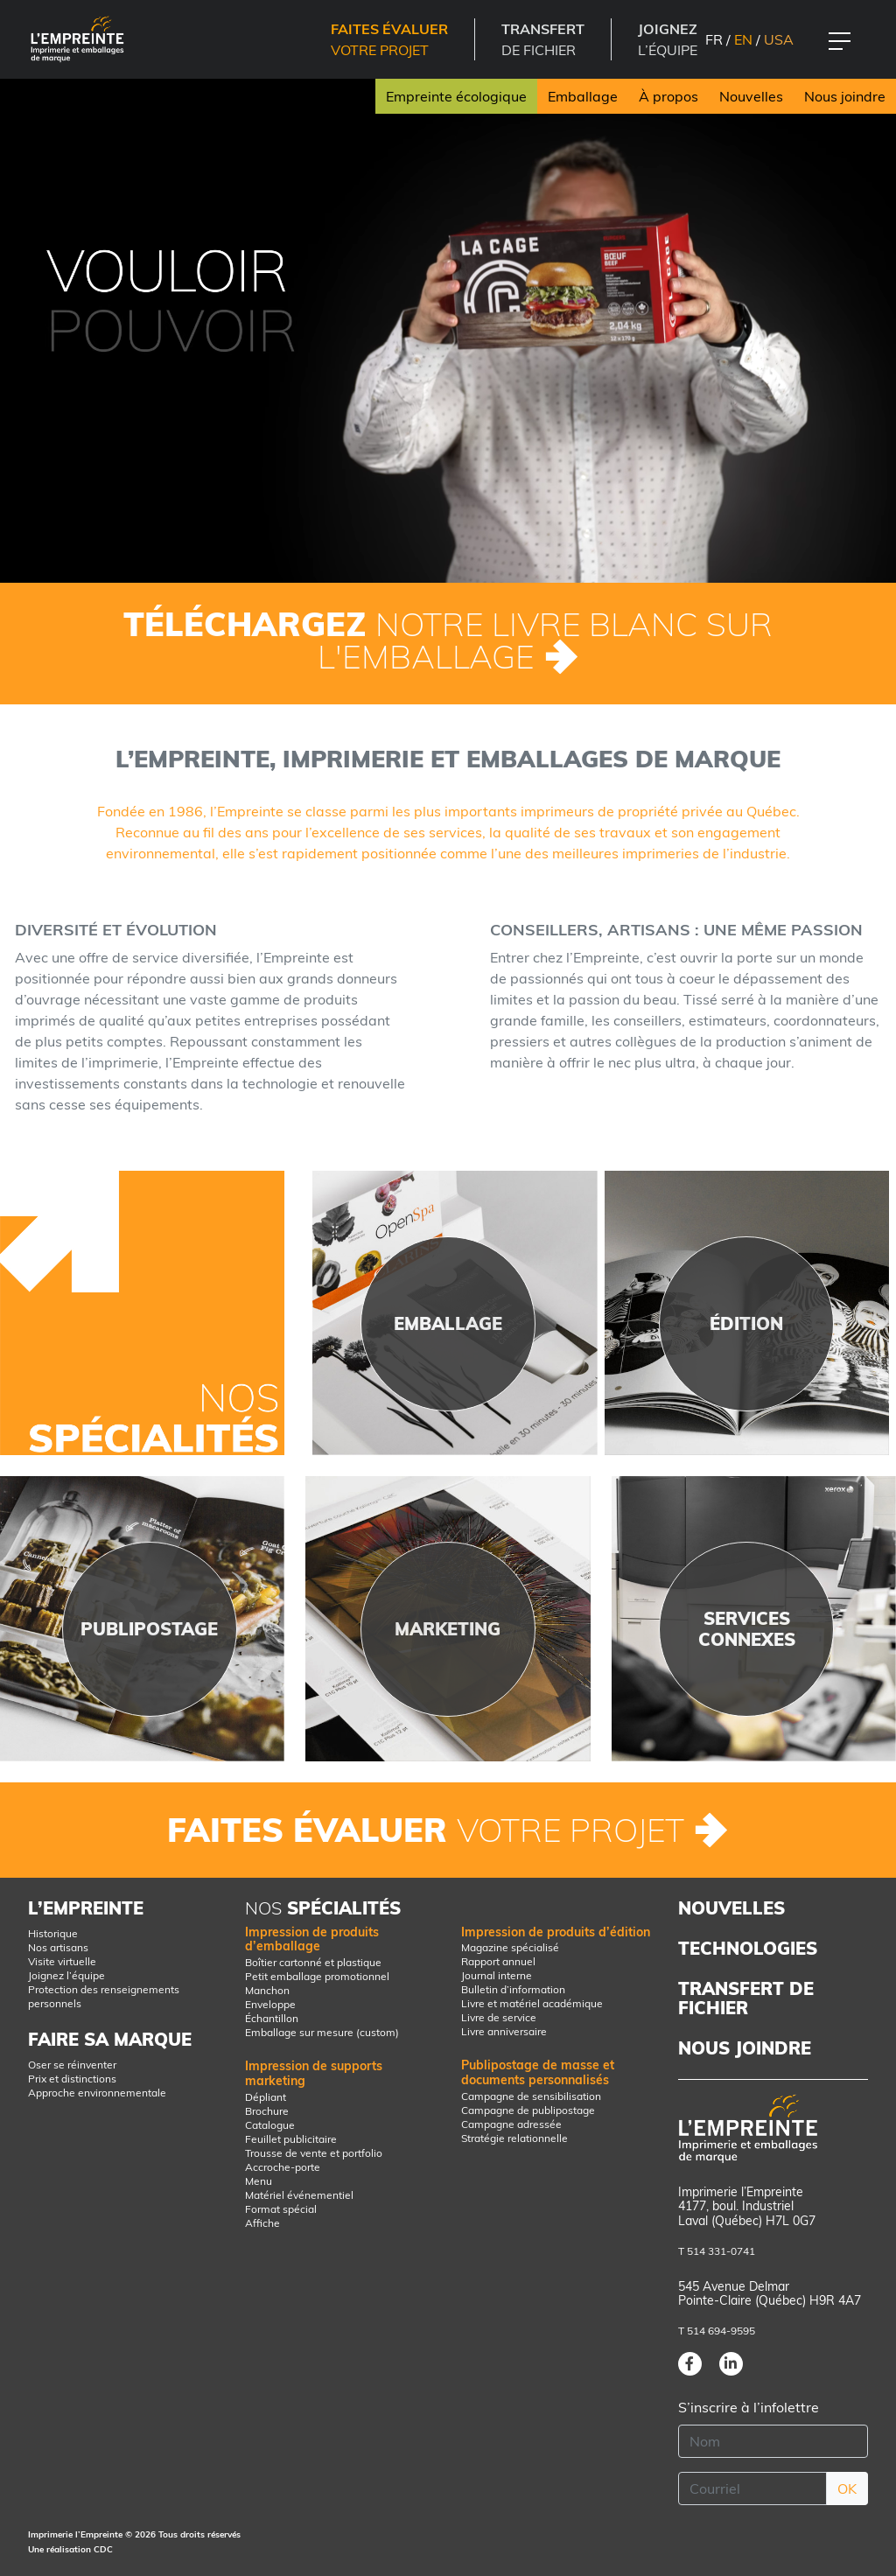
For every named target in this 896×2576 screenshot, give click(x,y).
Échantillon (271, 2018)
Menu (258, 2181)
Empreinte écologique (456, 96)
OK (847, 2488)
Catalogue (270, 2125)
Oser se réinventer (72, 2064)
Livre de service (498, 2017)
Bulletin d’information (513, 1989)
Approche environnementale (97, 2092)
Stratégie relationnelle (514, 2138)
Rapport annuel (498, 1961)
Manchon (267, 1990)
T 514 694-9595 (716, 2330)
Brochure (267, 2111)
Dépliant (265, 2097)
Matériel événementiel (299, 2195)
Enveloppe (270, 2004)
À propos (668, 96)
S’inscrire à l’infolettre (748, 2407)
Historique (53, 1933)
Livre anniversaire (504, 2031)
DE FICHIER (542, 39)
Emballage (583, 96)
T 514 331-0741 (716, 2251)
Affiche (262, 2223)
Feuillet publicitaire (291, 2139)
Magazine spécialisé (510, 1947)
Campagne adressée (511, 2124)
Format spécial (281, 2209)
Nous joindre (845, 96)
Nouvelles (751, 96)
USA (779, 39)
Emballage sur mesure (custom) (322, 2032)
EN (743, 39)
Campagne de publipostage (528, 2110)
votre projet (389, 39)
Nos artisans (58, 1947)
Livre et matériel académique (532, 2003)
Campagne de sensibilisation (531, 2096)
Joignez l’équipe (66, 1975)
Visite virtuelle (62, 1961)
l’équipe (667, 39)
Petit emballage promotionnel (317, 1976)
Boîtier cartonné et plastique (313, 1962)
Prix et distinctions (72, 2078)
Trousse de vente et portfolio (313, 2153)
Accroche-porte (282, 2167)
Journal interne (496, 1975)
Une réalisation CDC (70, 2549)
